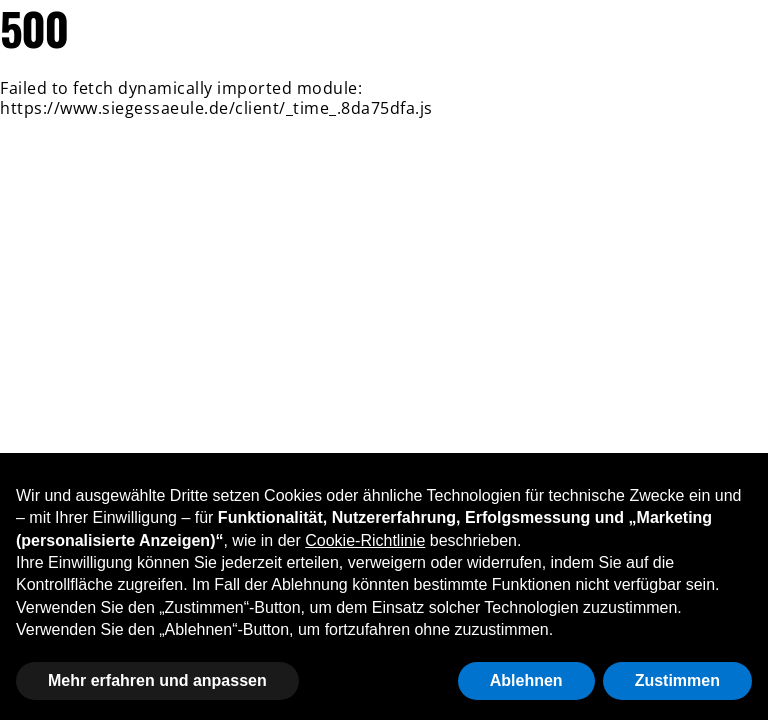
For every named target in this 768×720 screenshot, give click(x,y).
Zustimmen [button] (677, 680)
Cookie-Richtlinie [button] (365, 540)
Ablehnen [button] (526, 680)
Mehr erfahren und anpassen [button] (157, 680)
